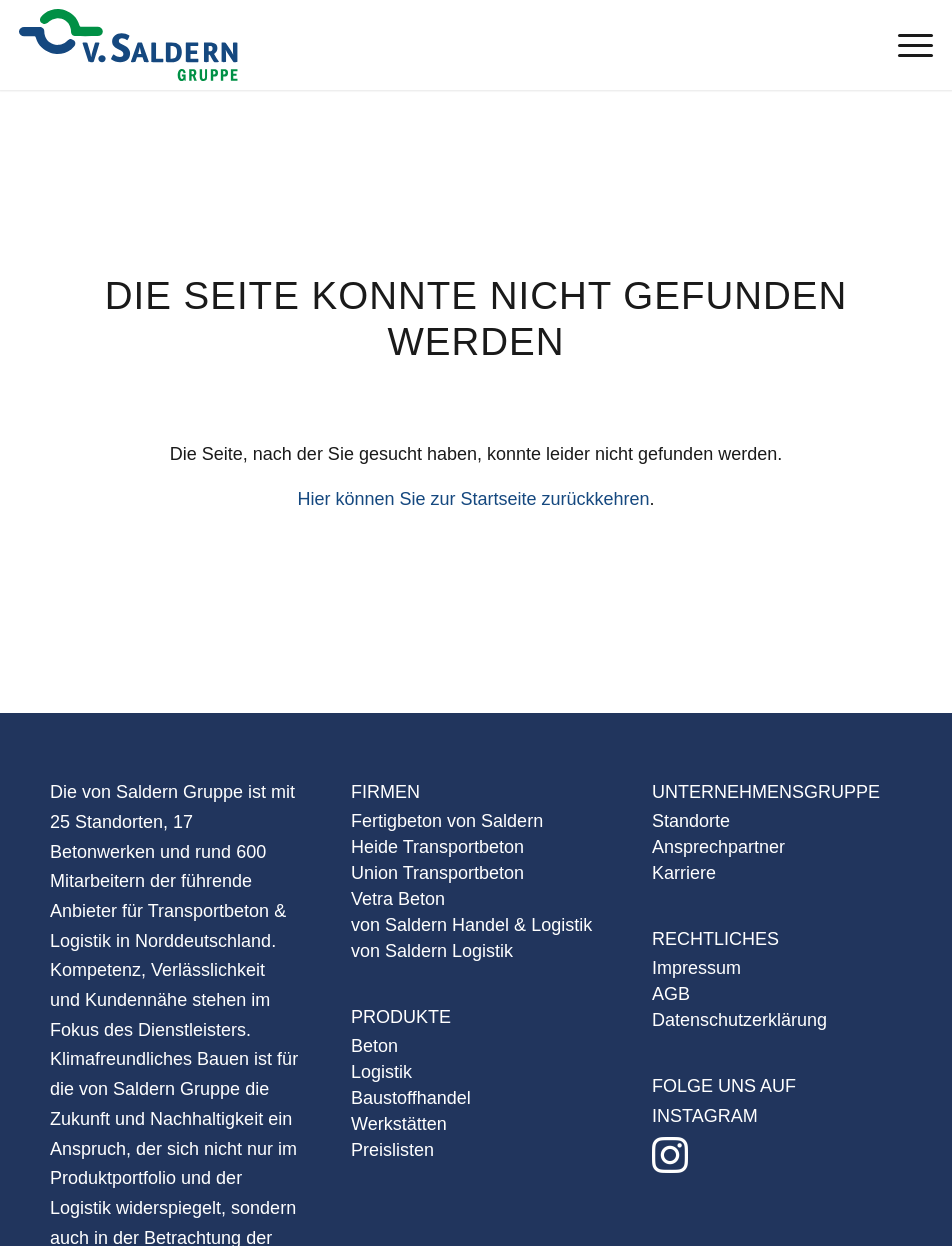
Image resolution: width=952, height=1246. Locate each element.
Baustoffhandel (411, 1098)
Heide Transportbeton (437, 847)
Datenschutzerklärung (739, 1020)
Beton (374, 1046)
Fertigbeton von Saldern (447, 821)
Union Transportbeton (437, 873)
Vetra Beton (398, 899)
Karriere (684, 873)
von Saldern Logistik (432, 951)
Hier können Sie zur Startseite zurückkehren (473, 499)
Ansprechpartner (718, 847)
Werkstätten (399, 1124)
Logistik (381, 1072)
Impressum (696, 968)
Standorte (691, 821)
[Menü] (905, 45)
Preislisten (392, 1150)
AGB (671, 994)
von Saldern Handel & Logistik (471, 925)
